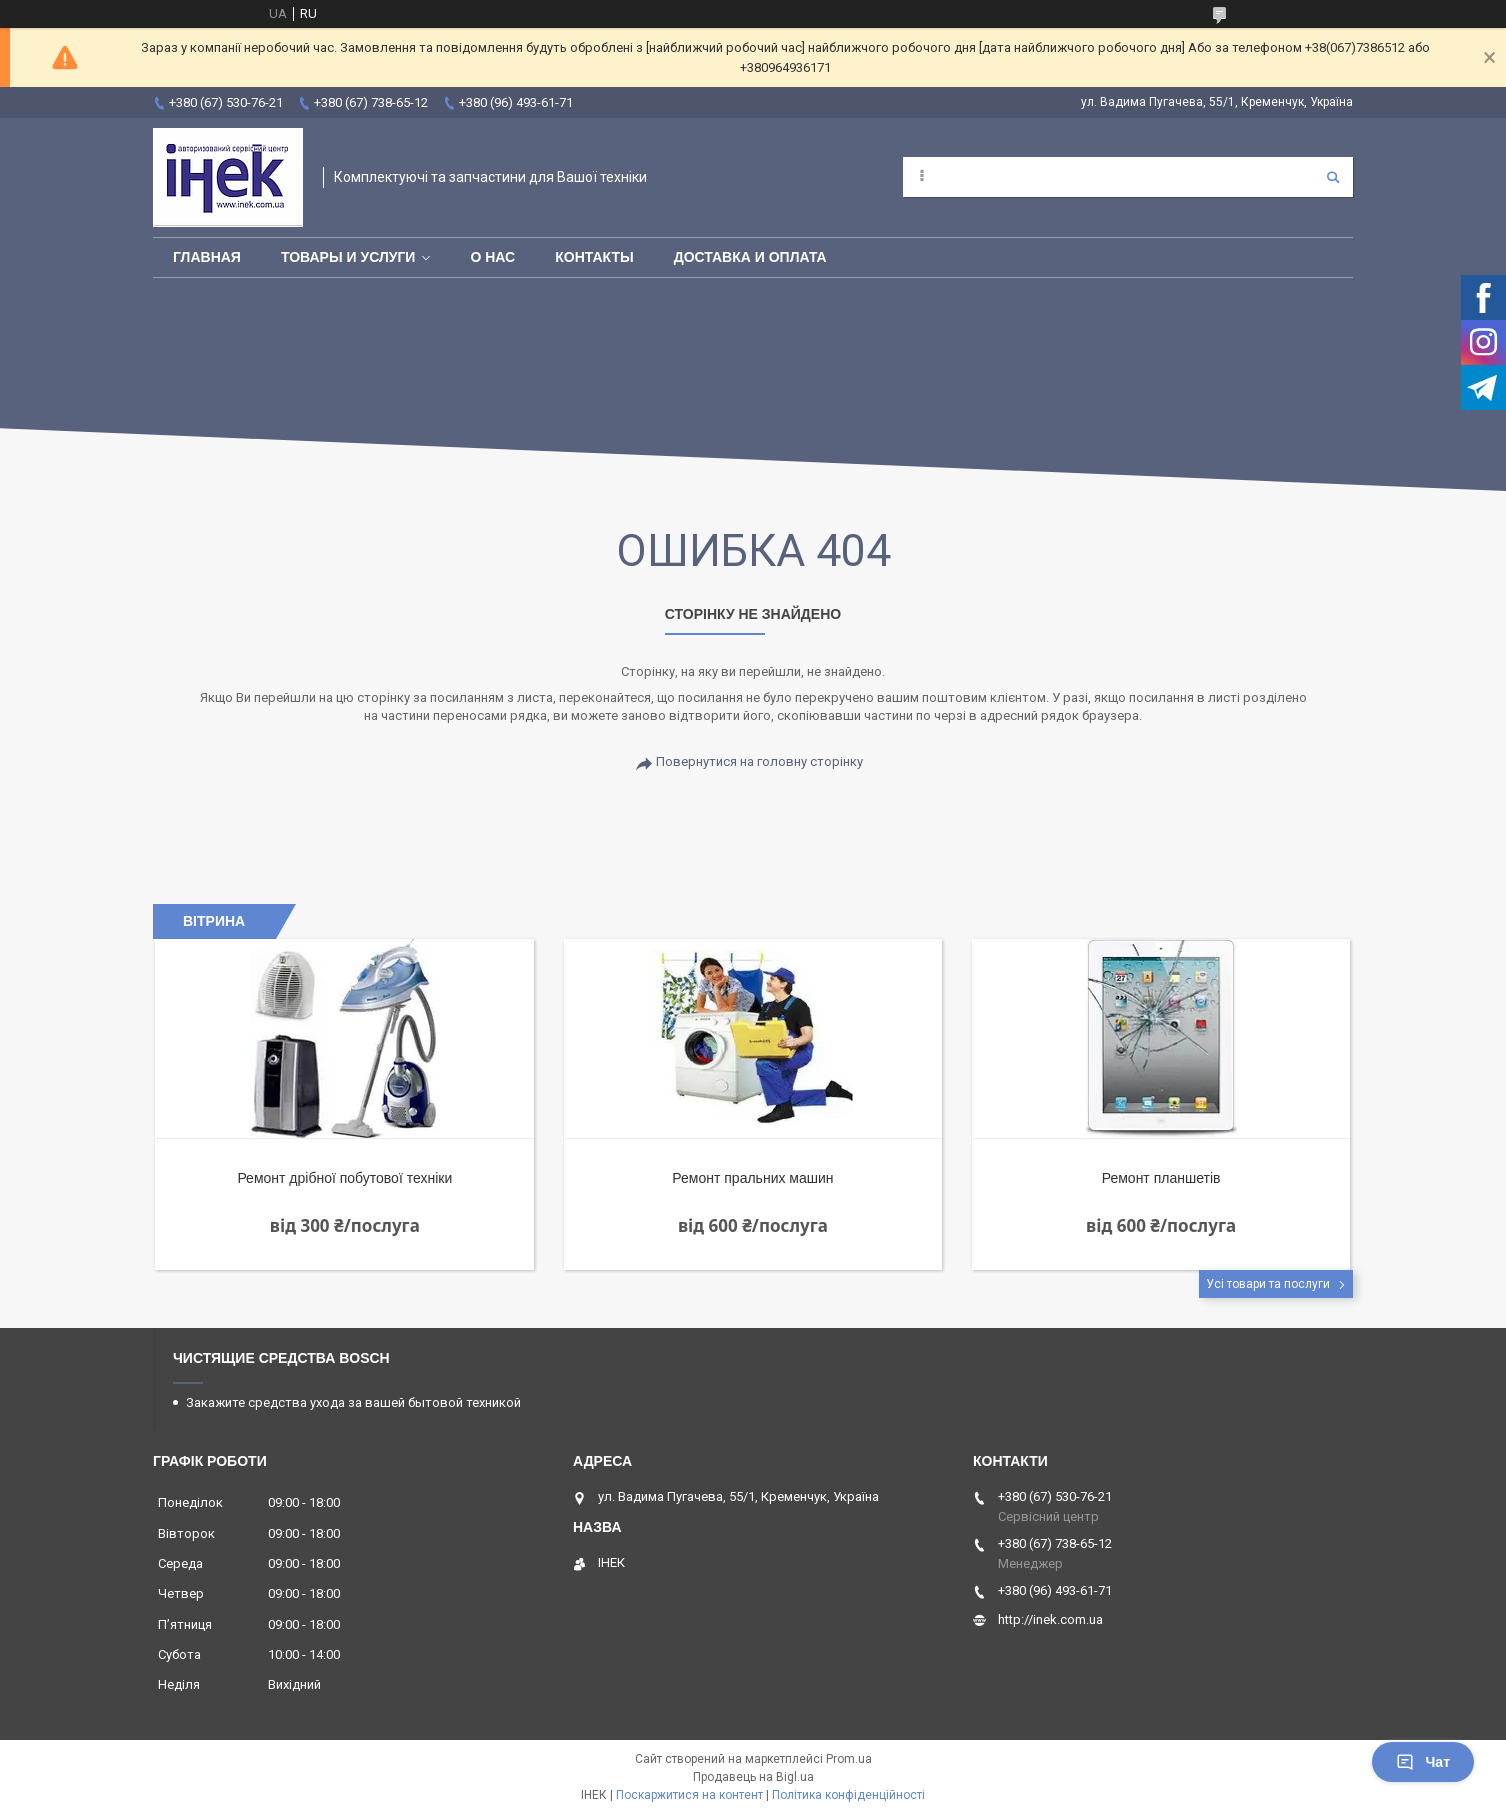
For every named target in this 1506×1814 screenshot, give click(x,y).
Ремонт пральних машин (752, 1178)
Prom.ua (849, 1759)
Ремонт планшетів (1161, 1178)
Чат (1423, 1762)
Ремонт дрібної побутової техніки (344, 1178)
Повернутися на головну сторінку (759, 761)
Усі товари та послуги (1268, 1284)
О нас (492, 257)
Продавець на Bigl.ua (753, 1777)
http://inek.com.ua (1050, 1619)
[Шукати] (1333, 177)
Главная (207, 257)
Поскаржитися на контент (689, 1795)
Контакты (594, 257)
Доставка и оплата (750, 257)
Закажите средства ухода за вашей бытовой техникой (353, 1402)
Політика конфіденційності (848, 1795)
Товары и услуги (348, 257)
